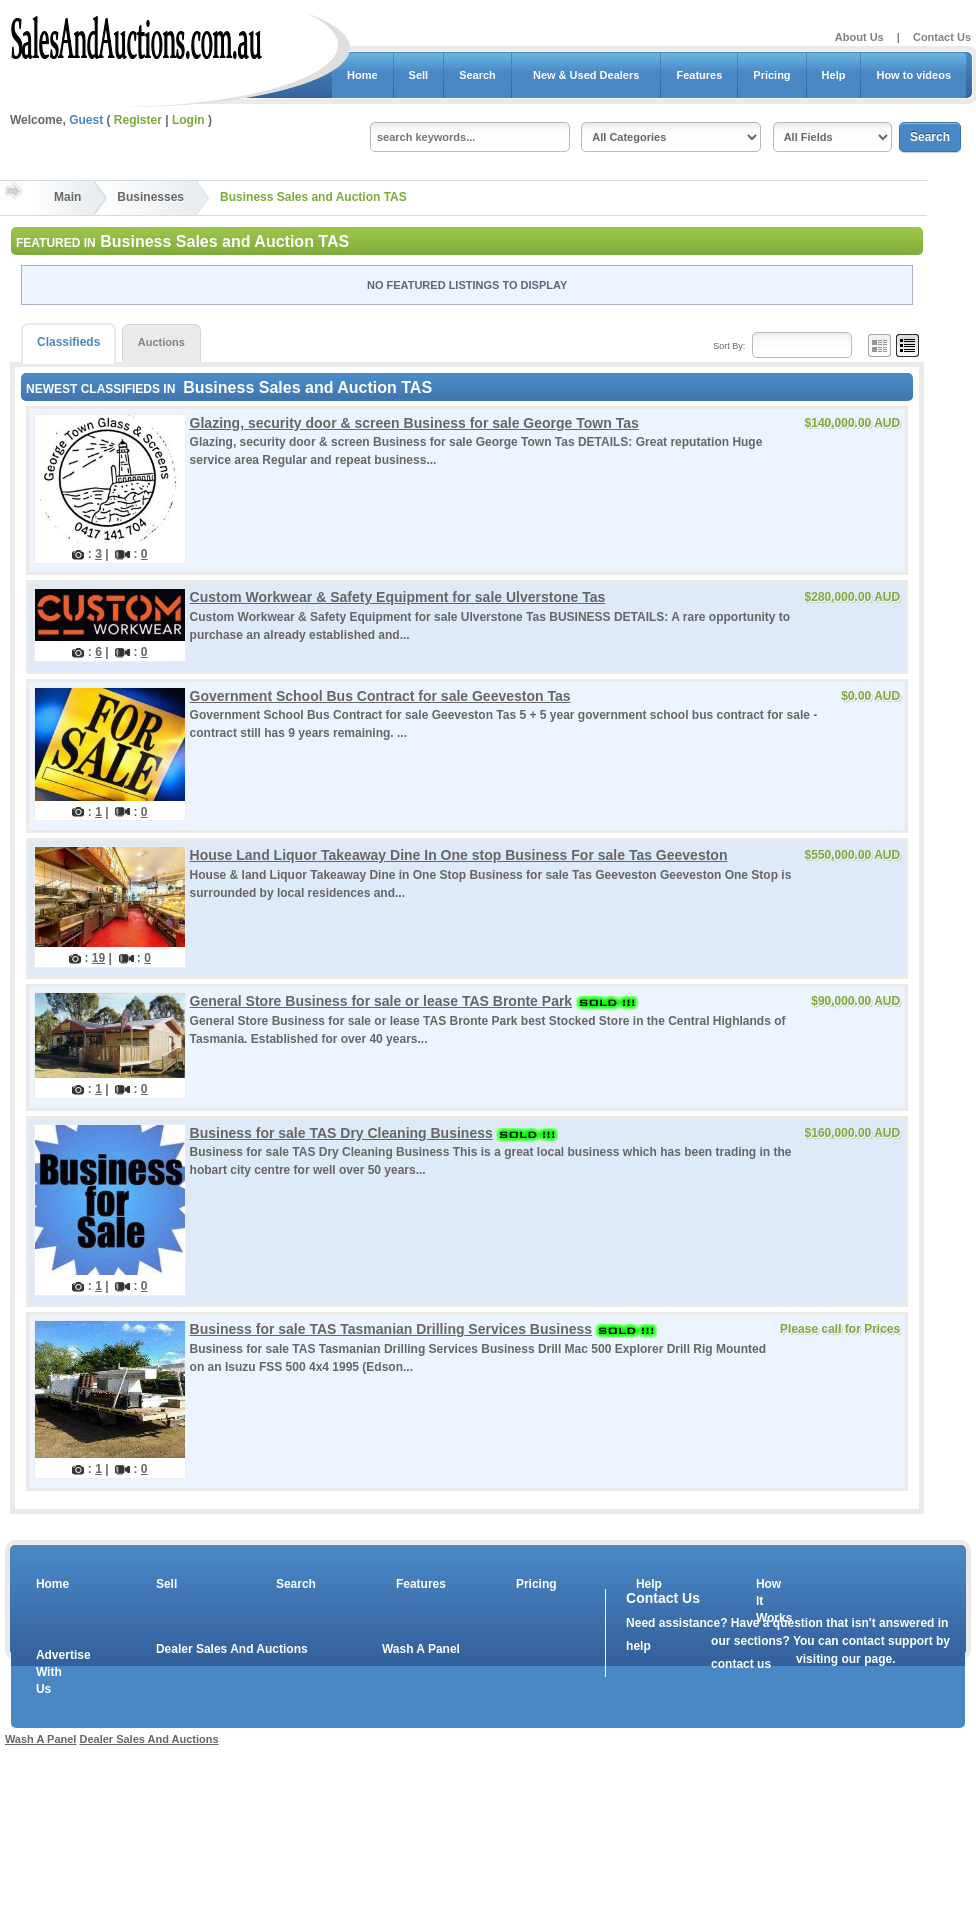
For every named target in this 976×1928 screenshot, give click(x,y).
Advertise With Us (51, 1672)
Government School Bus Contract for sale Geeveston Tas (380, 696)
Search (477, 75)
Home (362, 75)
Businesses (150, 197)
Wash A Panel (421, 1649)
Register (138, 120)
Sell (419, 75)
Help (834, 75)
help (638, 1646)
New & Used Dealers (586, 75)
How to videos (913, 75)
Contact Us (942, 37)
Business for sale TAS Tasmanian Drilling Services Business (391, 1329)
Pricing (771, 75)
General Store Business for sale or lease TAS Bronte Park (381, 1001)
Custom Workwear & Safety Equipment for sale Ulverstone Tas (398, 597)
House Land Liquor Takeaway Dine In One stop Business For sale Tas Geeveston (459, 855)
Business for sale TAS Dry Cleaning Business (341, 1133)
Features (699, 75)
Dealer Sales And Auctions (232, 1649)
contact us (741, 1664)
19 (98, 958)
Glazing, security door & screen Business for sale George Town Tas (414, 423)
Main (67, 197)
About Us (859, 37)
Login (188, 120)
